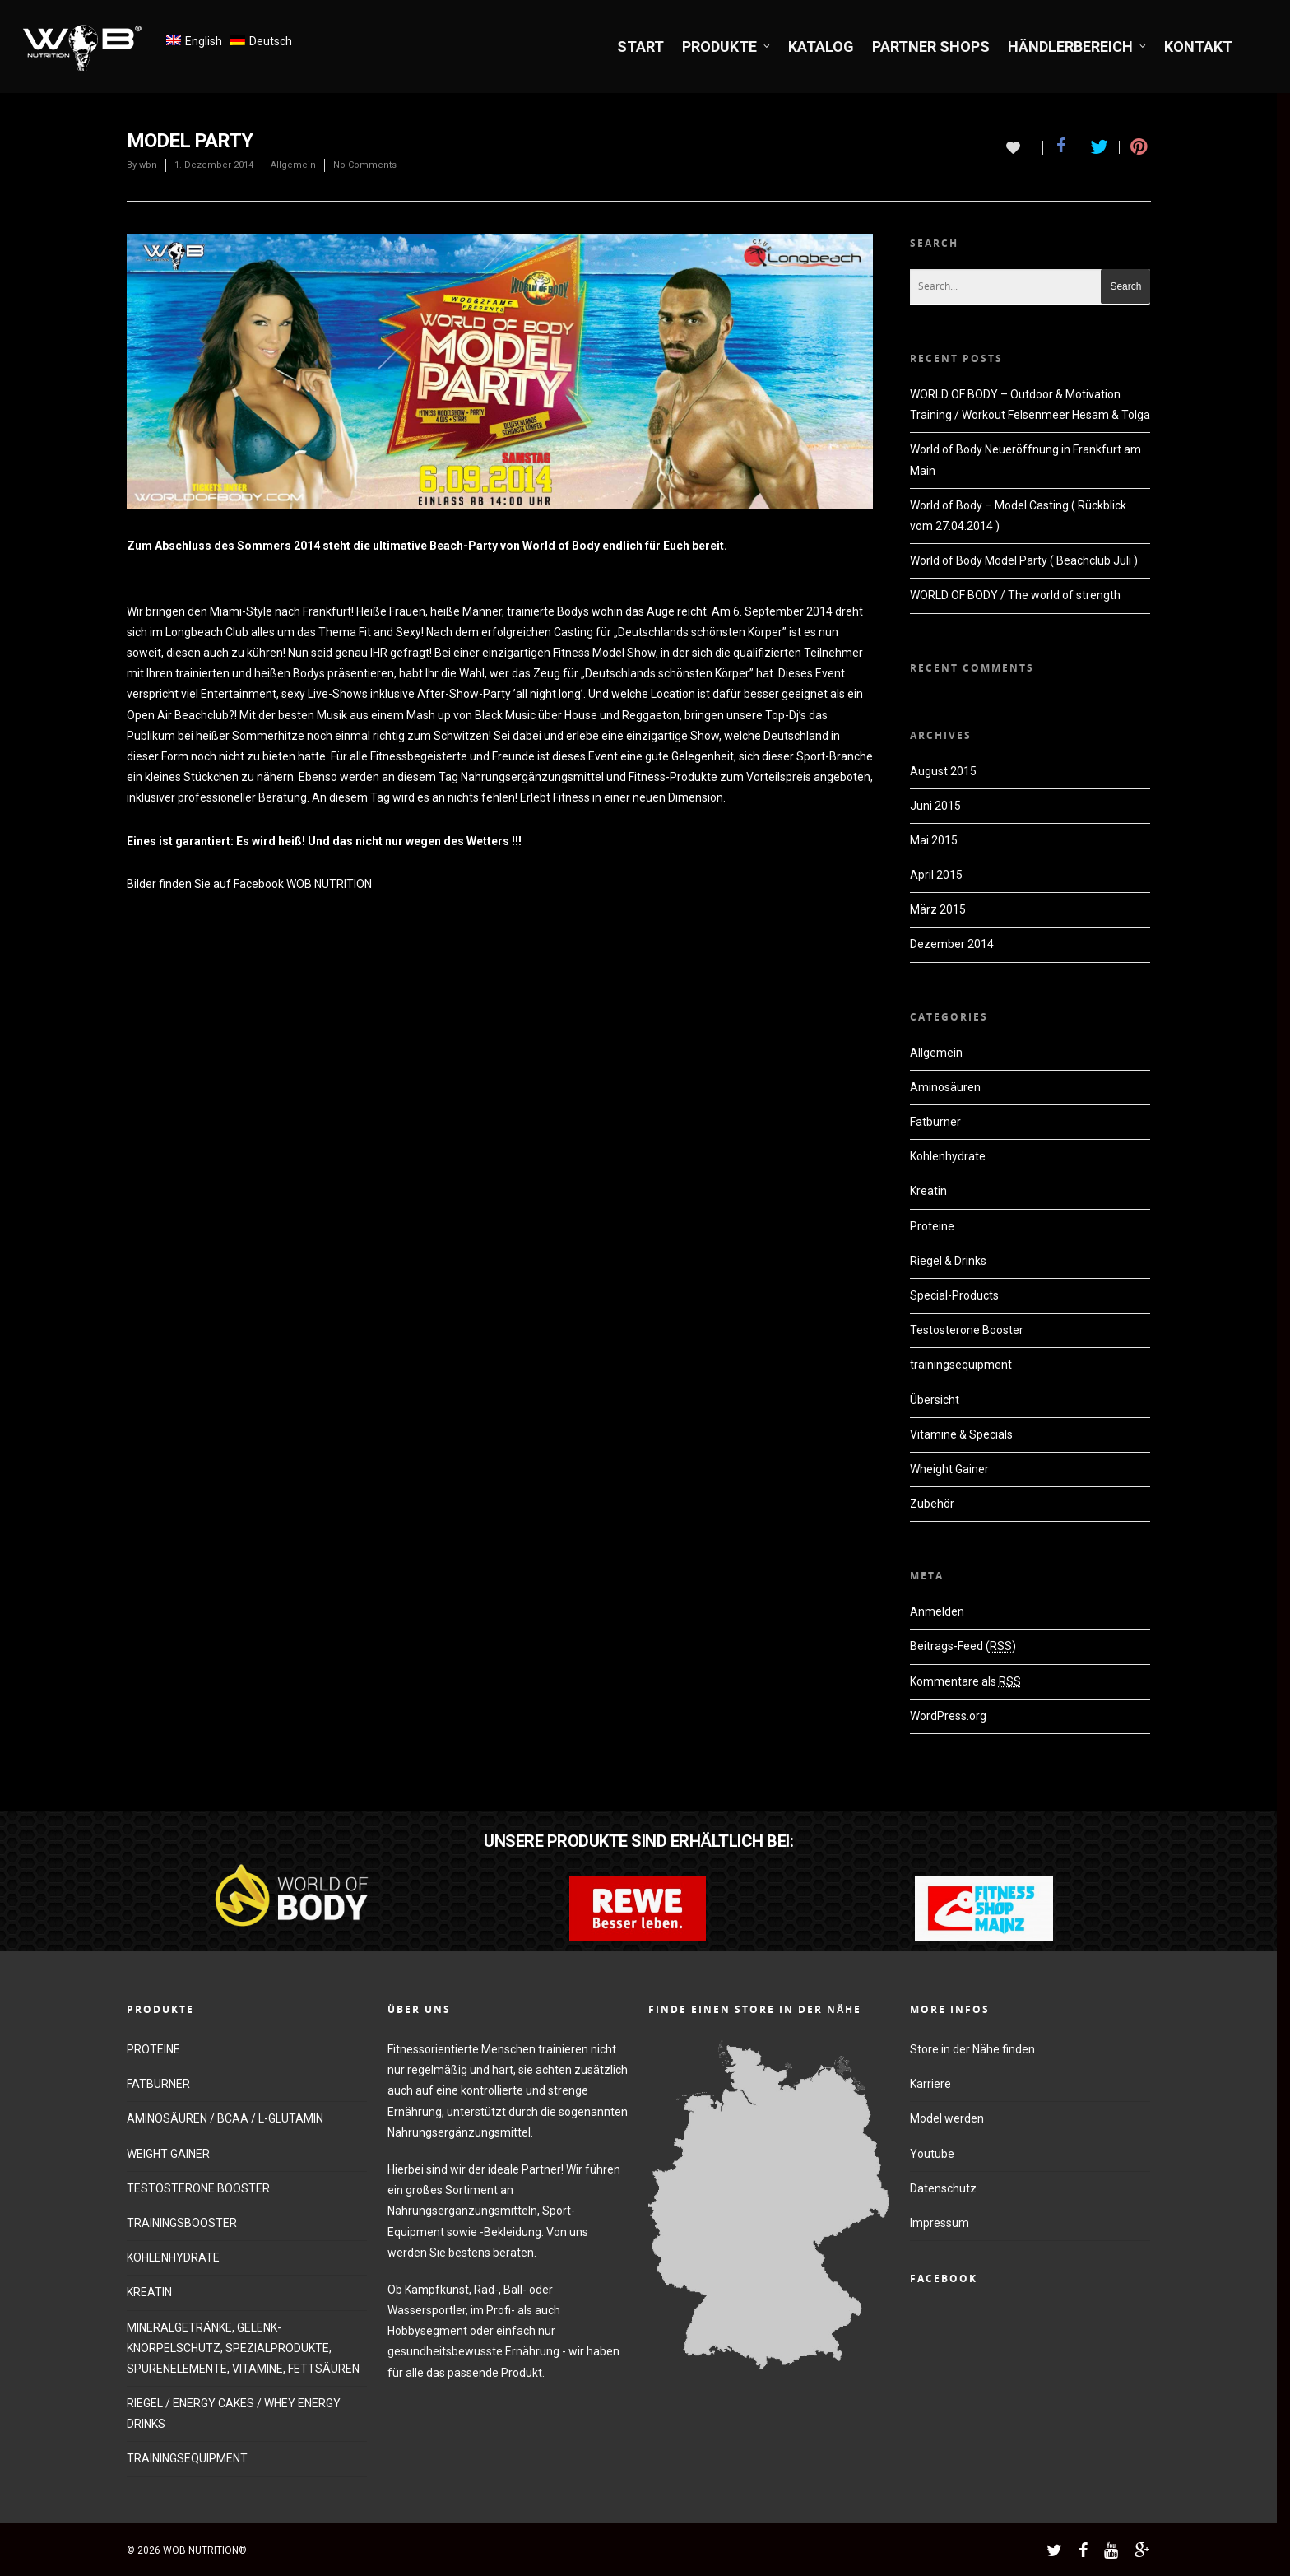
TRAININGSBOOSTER (182, 2223)
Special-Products (954, 1295)
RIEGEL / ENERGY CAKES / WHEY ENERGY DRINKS (234, 2413)
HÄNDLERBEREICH (1078, 46)
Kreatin (928, 1190)
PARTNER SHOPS (931, 46)
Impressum (939, 2223)
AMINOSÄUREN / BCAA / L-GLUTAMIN (225, 2118)
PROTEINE (153, 2049)
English (203, 41)
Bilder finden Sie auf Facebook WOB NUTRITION (249, 883)
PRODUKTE (727, 46)
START (640, 46)
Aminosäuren (945, 1087)
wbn (148, 165)
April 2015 (936, 874)
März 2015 (938, 909)
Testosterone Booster (966, 1330)
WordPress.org (948, 1716)
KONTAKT (1198, 46)
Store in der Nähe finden (972, 2049)
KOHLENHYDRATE (173, 2257)
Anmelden (937, 1611)
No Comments (365, 165)
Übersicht (934, 1400)
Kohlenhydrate (948, 1156)
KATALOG (821, 46)
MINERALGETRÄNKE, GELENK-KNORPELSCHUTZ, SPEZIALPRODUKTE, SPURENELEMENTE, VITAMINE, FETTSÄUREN (243, 2348)
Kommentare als (965, 1681)
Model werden (947, 2118)
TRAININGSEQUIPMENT (187, 2458)
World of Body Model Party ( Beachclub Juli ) (1024, 560)
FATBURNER (158, 2083)
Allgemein (293, 165)
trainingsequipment (961, 1364)
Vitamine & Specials (961, 1434)
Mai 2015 (934, 840)
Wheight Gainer (949, 1469)
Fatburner (935, 1121)
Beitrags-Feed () (963, 1646)
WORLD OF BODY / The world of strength (1015, 595)
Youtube (932, 2153)
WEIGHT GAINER (168, 2153)
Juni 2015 (935, 805)
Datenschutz (943, 2188)
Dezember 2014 (952, 944)
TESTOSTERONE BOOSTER (198, 2188)
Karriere (930, 2083)
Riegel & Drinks (948, 1260)
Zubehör (932, 1503)
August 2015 (943, 771)
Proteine (932, 1226)
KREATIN (149, 2292)
